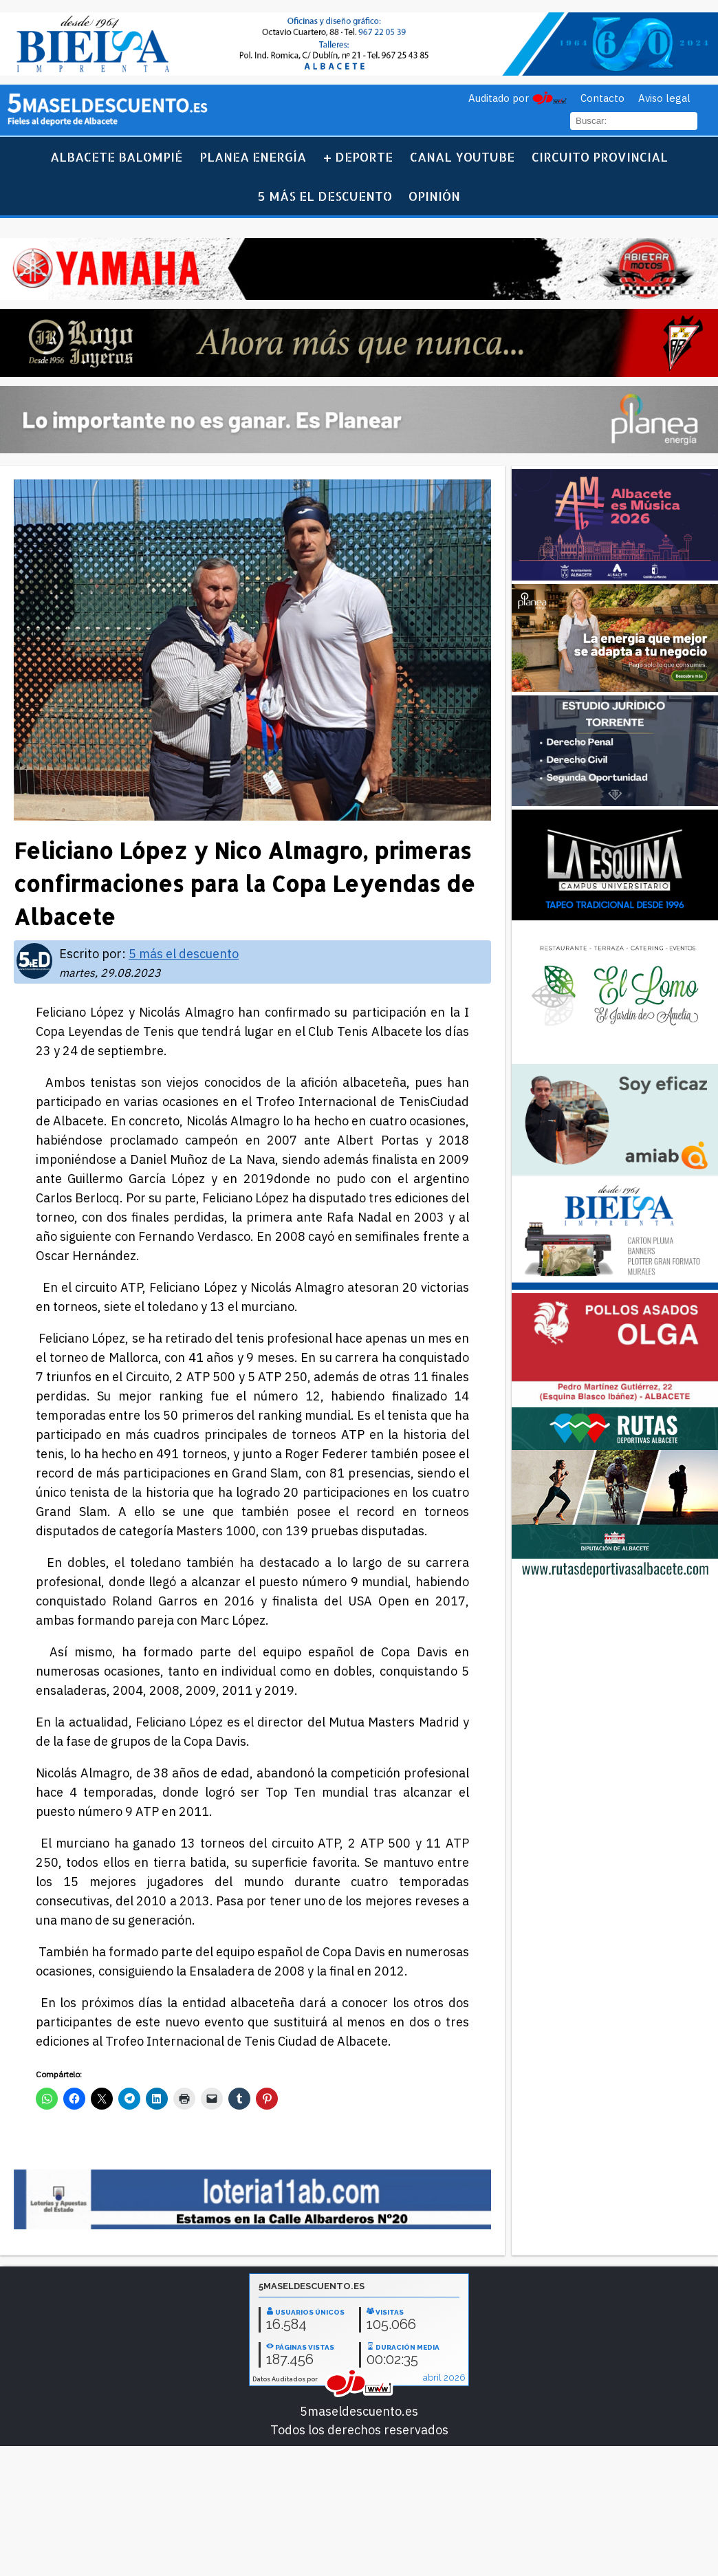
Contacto (602, 98)
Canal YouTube (462, 156)
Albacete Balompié (116, 156)
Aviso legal (664, 98)
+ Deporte (358, 156)
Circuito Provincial (600, 156)
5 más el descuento (325, 196)
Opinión (434, 196)
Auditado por (498, 98)
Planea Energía (252, 156)
